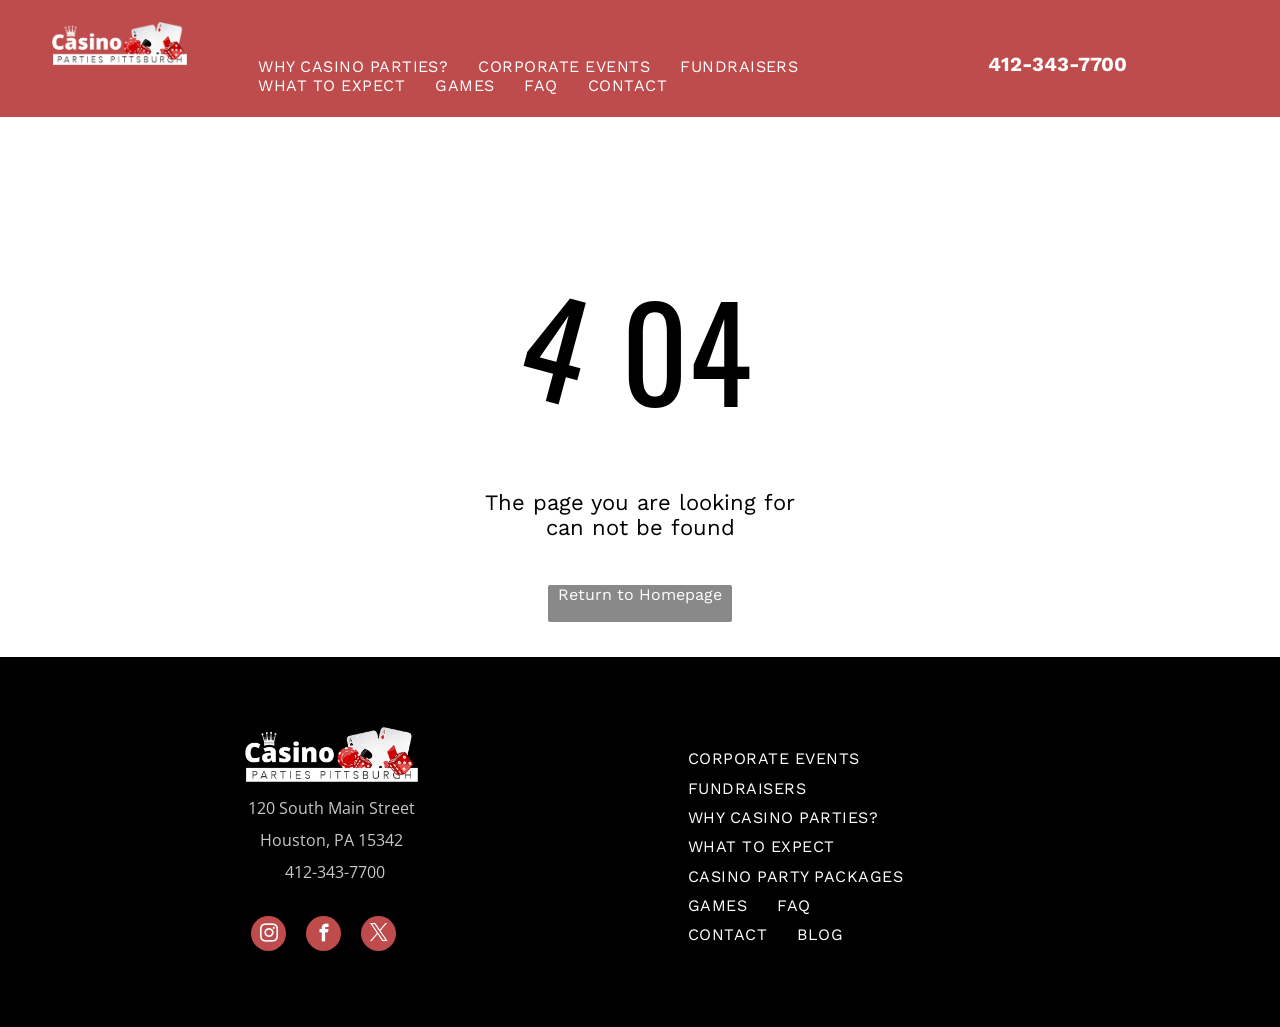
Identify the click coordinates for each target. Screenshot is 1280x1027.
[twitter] (378, 936)
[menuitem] (358, 66)
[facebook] (323, 936)
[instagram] (268, 936)
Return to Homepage (640, 594)
